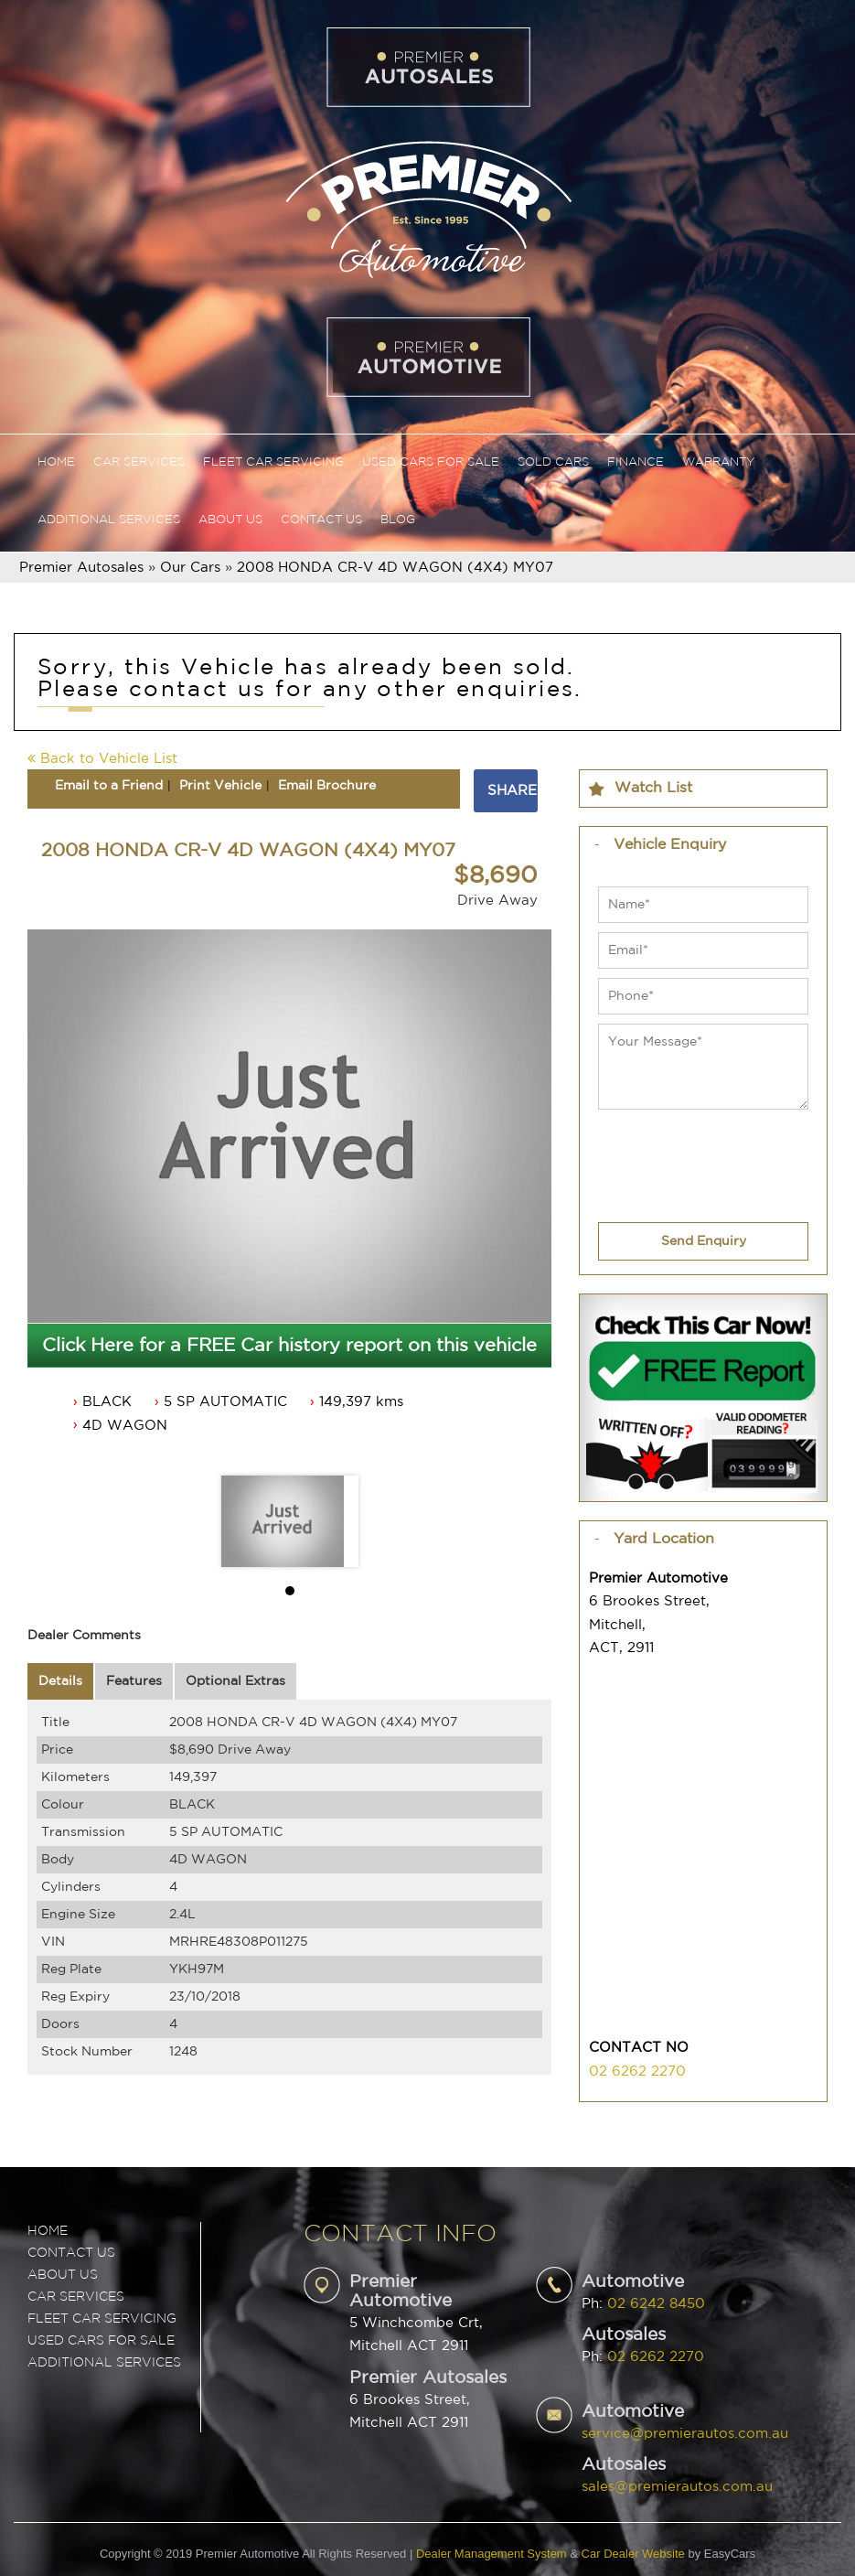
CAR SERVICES (75, 2297)
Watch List (653, 788)
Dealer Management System (491, 2553)
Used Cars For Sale (430, 462)
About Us (230, 520)
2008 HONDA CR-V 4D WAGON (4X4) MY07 (395, 568)
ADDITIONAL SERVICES (104, 2362)
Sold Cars (553, 462)
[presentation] (674, 1154)
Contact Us (321, 520)
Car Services (139, 462)
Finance (635, 462)
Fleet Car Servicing (273, 462)
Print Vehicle (220, 785)
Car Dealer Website (633, 2553)
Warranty (718, 462)
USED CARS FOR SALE (101, 2340)
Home (56, 462)
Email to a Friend (109, 785)
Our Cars (190, 568)
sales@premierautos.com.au (677, 2487)
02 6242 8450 (656, 2304)
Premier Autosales (81, 568)
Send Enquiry (703, 1241)
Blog (397, 520)
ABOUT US (62, 2275)
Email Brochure (327, 785)
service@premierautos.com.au (685, 2434)
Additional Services (108, 520)
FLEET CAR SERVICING (101, 2318)
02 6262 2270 (637, 2071)
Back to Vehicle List (102, 759)
